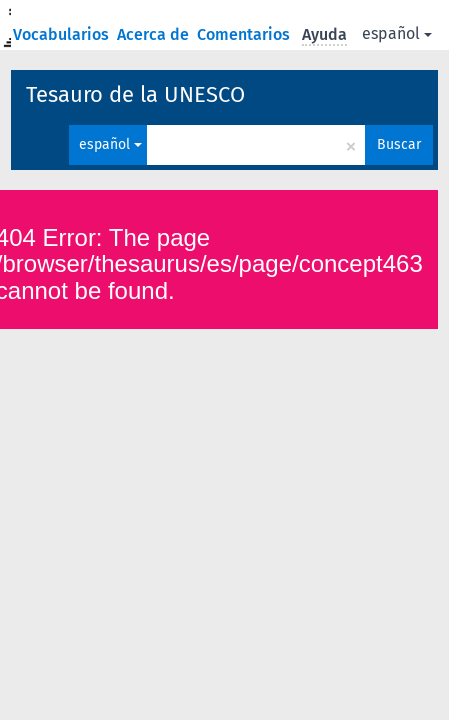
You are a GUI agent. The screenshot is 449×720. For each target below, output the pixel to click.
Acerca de (155, 34)
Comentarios (245, 34)
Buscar (399, 144)
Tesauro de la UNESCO (135, 94)
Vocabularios (63, 34)
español (397, 33)
